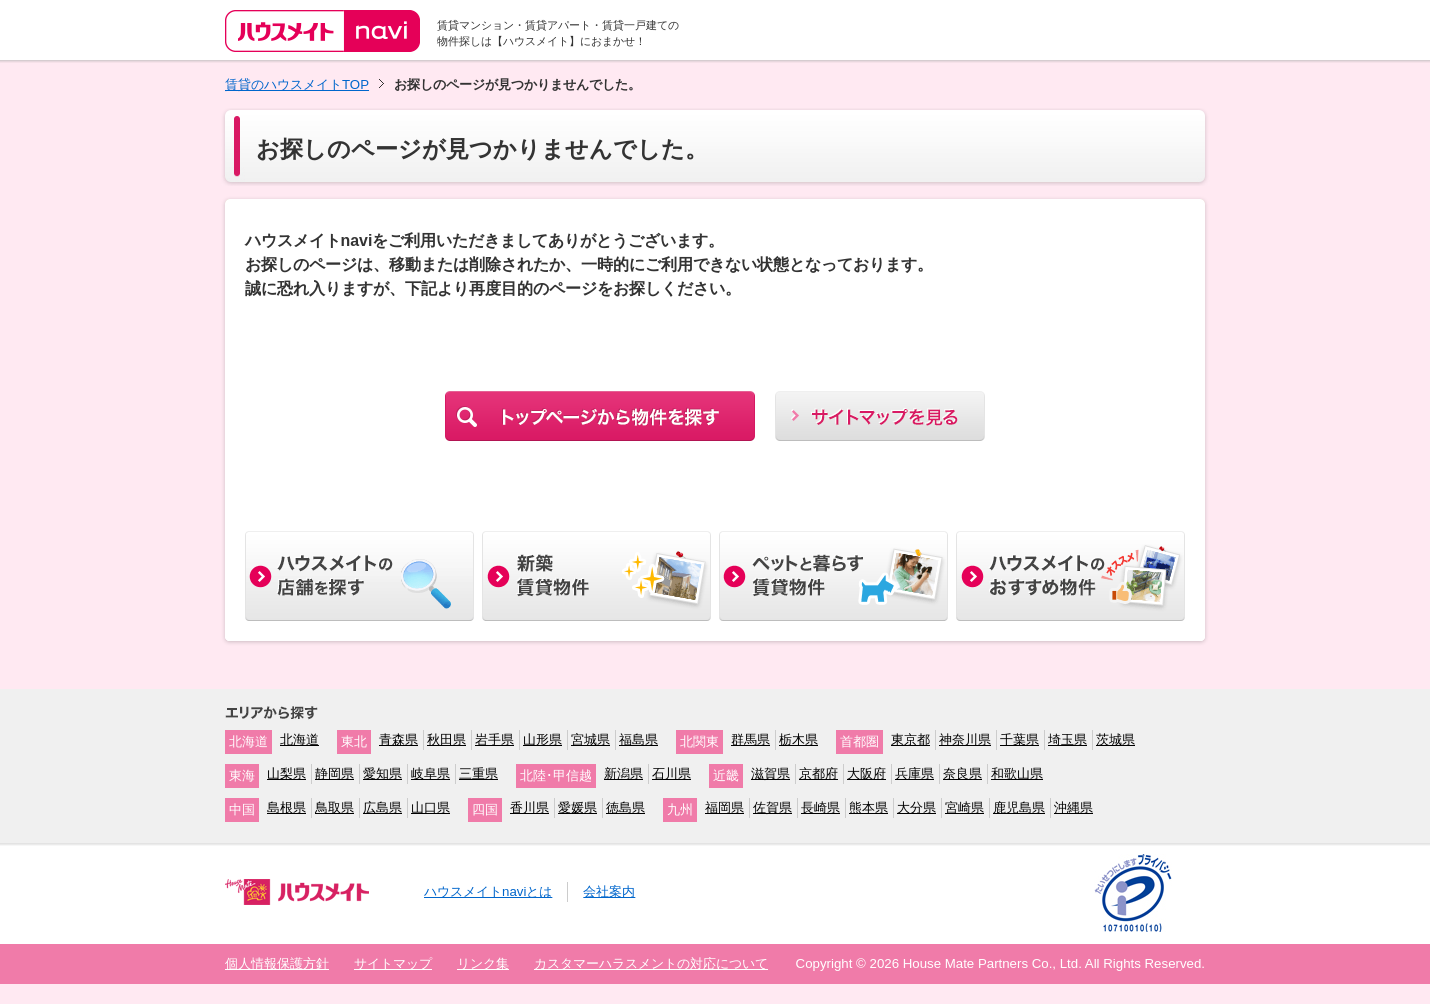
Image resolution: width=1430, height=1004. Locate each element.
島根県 (286, 807)
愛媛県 (577, 807)
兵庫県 (914, 773)
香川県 (529, 807)
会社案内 (609, 891)
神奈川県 (965, 739)
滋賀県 (770, 773)
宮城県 (590, 739)
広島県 (382, 807)
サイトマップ (393, 963)
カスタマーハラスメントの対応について (651, 963)
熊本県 (868, 807)
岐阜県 (430, 773)
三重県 (478, 773)
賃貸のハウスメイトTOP (297, 84)
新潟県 (623, 773)
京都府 (818, 773)
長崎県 (820, 807)
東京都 (910, 739)
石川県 (671, 773)
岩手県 (494, 739)
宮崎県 (964, 807)
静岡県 (334, 773)
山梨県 (286, 773)
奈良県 (962, 773)
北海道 (299, 739)
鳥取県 (334, 807)
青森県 (398, 739)
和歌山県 (1017, 773)
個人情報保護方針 (277, 963)
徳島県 (625, 807)
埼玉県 (1067, 739)
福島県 (638, 739)
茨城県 (1115, 739)
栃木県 (798, 739)
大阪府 (866, 773)
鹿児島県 (1019, 807)
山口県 (430, 807)
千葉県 (1019, 739)
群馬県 (750, 739)
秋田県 (446, 739)
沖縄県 (1073, 807)
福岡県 (724, 807)
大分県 (916, 807)
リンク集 (483, 963)
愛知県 (382, 773)
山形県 (542, 739)
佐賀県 (772, 807)
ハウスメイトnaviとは (488, 891)
